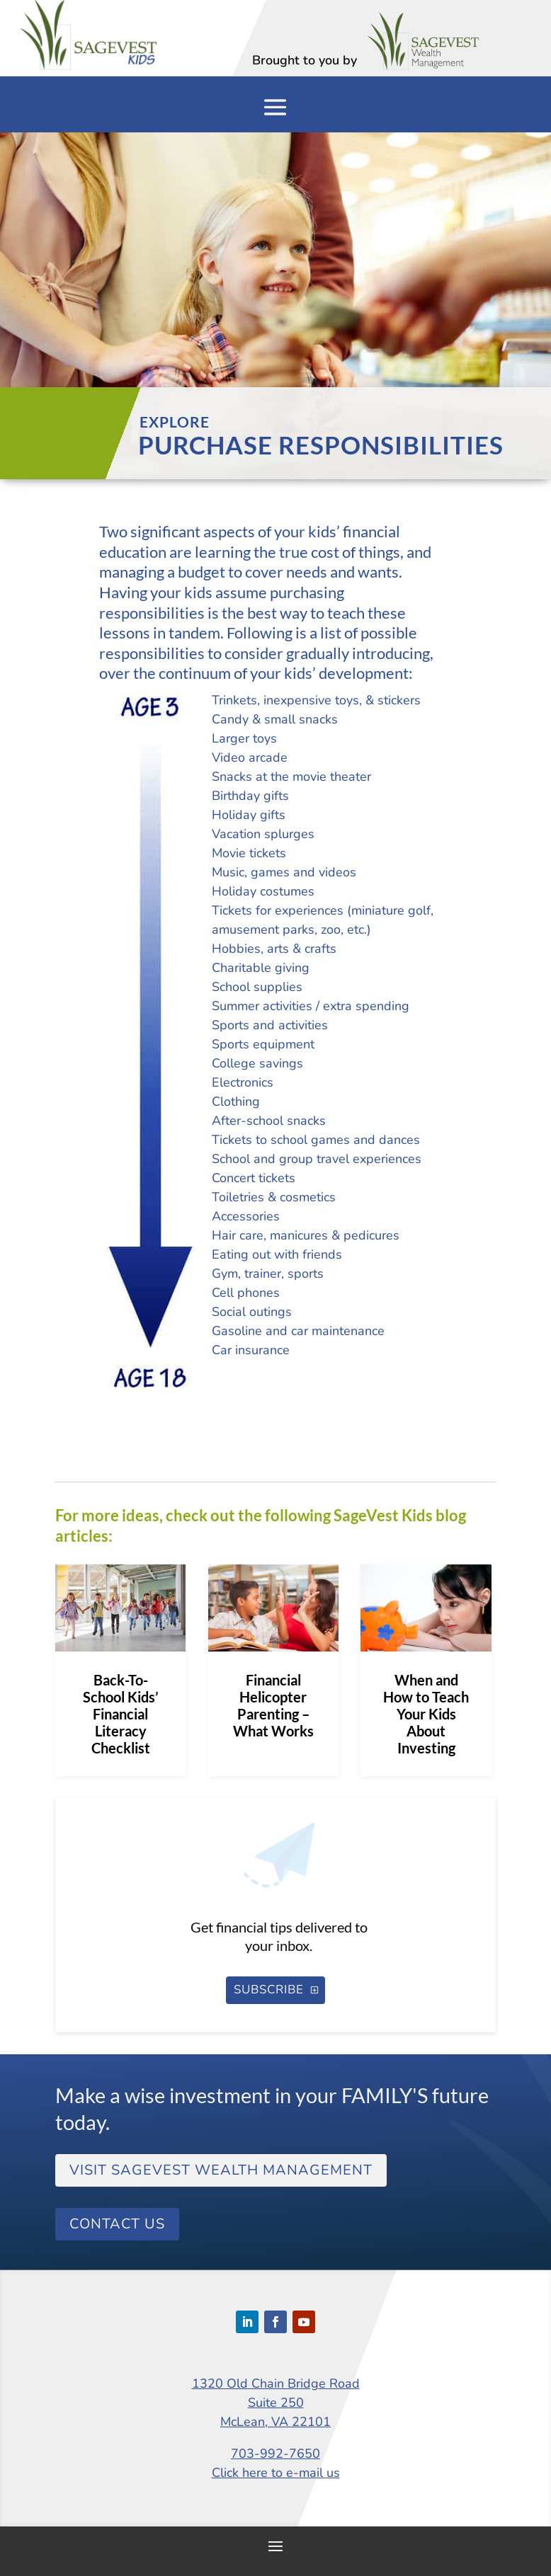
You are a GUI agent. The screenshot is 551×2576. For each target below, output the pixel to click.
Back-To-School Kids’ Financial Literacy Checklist (121, 1713)
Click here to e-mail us (276, 2472)
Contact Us (117, 2223)
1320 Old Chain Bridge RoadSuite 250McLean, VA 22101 (276, 2402)
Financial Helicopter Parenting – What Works (273, 1705)
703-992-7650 (275, 2453)
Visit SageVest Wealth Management (221, 2170)
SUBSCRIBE (269, 1989)
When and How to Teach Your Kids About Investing (426, 1713)
